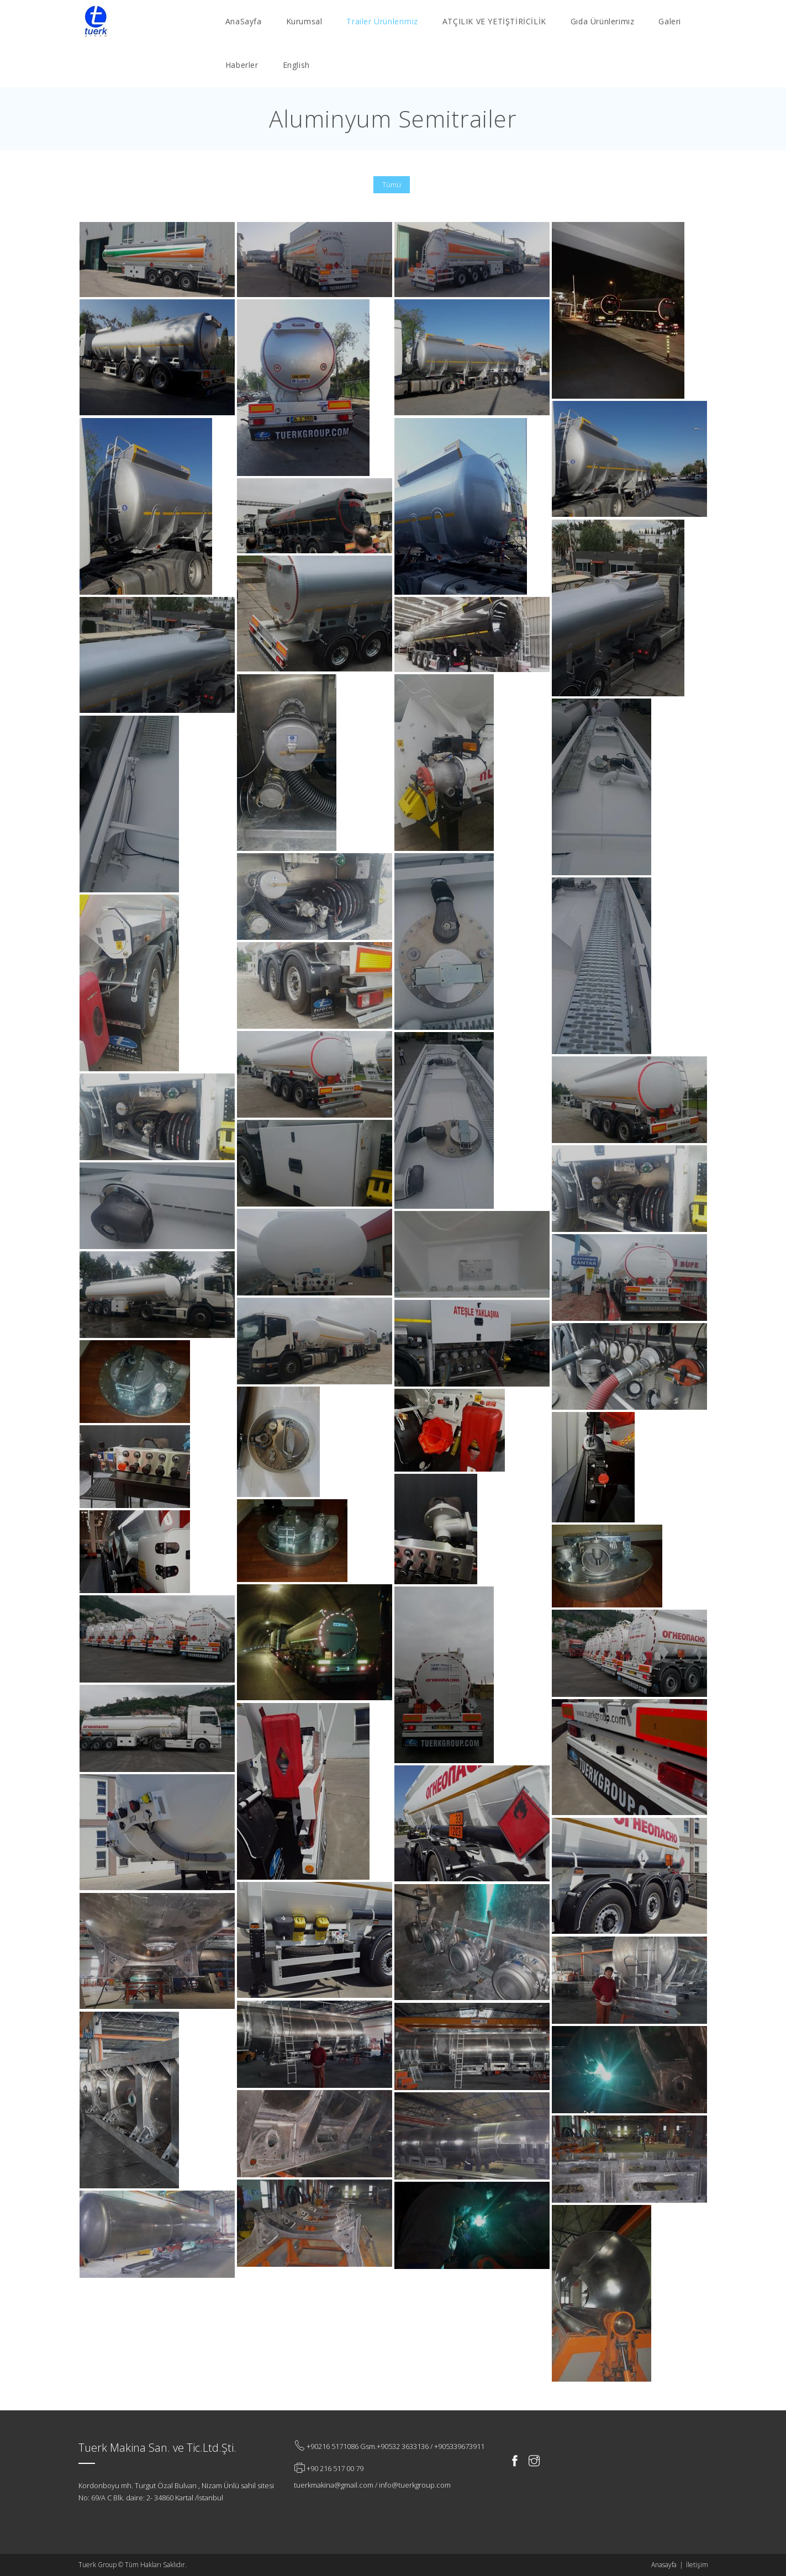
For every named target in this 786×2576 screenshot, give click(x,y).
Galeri (669, 21)
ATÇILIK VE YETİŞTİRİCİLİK (494, 21)
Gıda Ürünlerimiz (603, 21)
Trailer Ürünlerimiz (382, 21)
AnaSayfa (243, 21)
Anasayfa (664, 2564)
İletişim (697, 2564)
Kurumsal (304, 21)
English (296, 65)
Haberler (242, 65)
